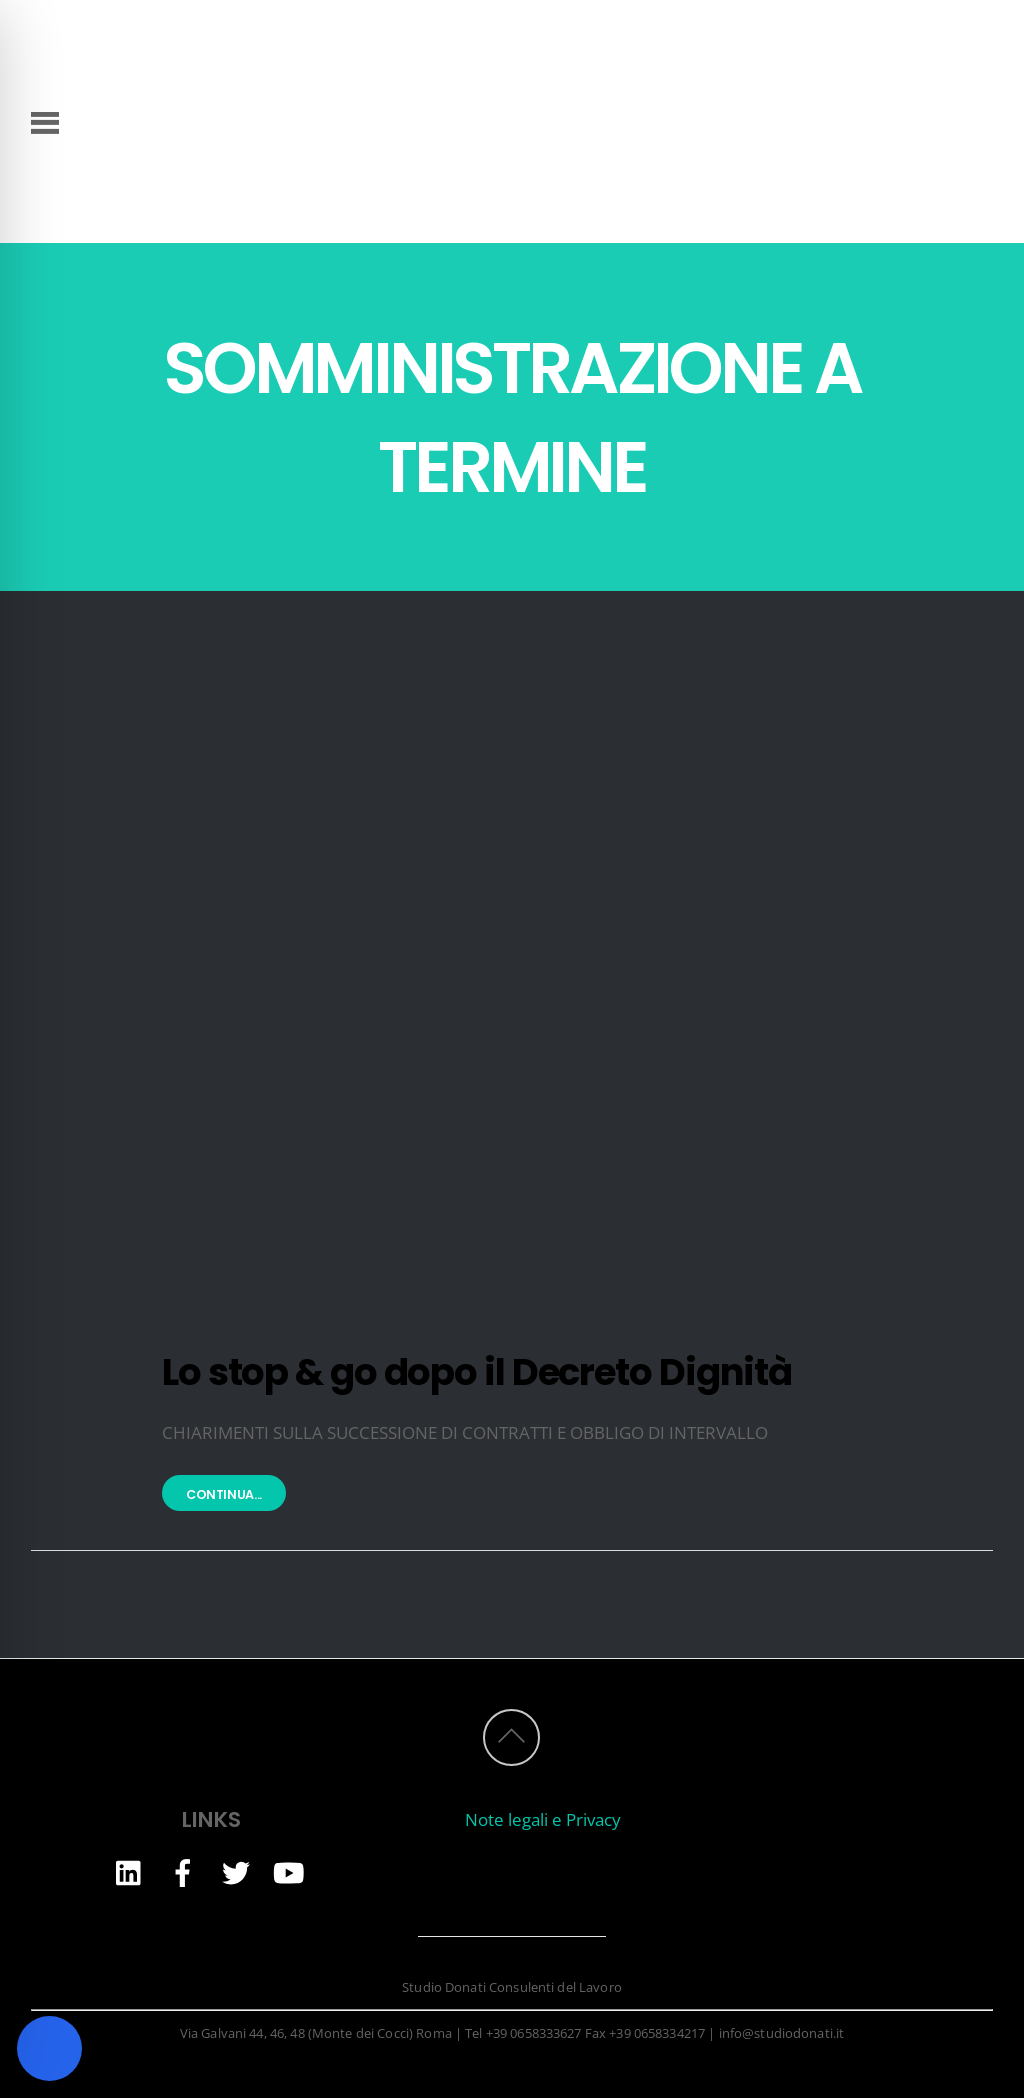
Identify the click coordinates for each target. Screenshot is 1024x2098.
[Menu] (45, 121)
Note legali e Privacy (543, 1819)
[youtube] (289, 1871)
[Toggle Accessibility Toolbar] (49, 2048)
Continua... (224, 1494)
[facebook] (183, 1871)
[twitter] (236, 1871)
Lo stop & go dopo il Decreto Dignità (477, 1372)
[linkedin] (130, 1871)
